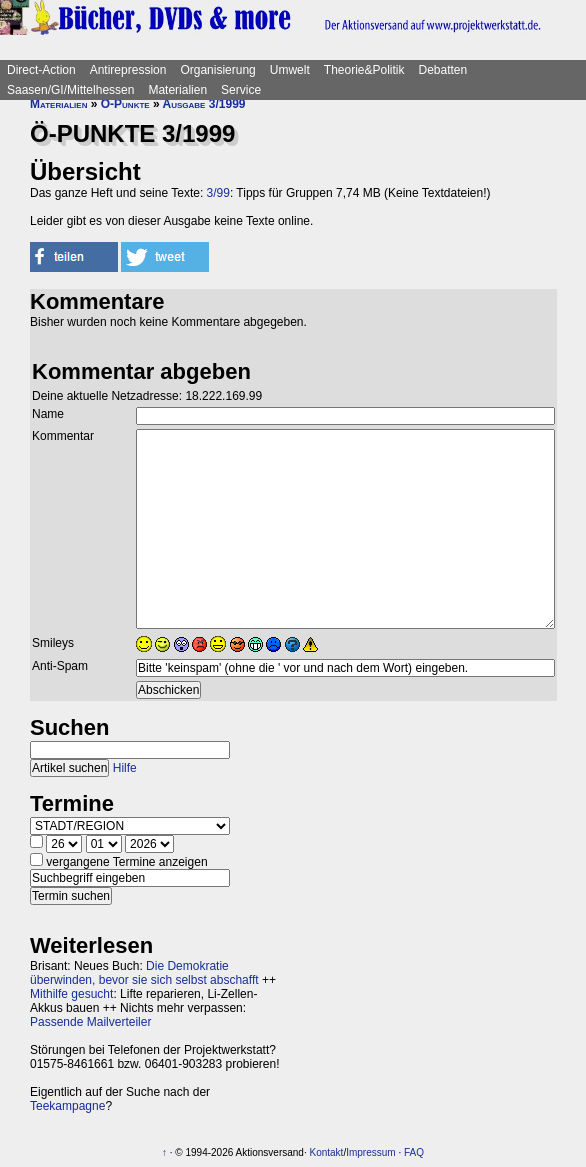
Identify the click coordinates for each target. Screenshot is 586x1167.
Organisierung (217, 70)
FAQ (414, 1152)
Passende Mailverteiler (90, 1022)
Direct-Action (41, 70)
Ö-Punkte (125, 104)
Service (241, 90)
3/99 (218, 193)
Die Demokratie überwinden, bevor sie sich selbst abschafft (144, 973)
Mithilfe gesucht (71, 994)
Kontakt (326, 1152)
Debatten (443, 70)
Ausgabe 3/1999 (204, 104)
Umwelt (290, 70)
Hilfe (125, 768)
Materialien (177, 90)
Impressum (370, 1152)
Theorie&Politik (364, 70)
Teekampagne (67, 1106)
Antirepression (128, 70)
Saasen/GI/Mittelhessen (70, 90)
